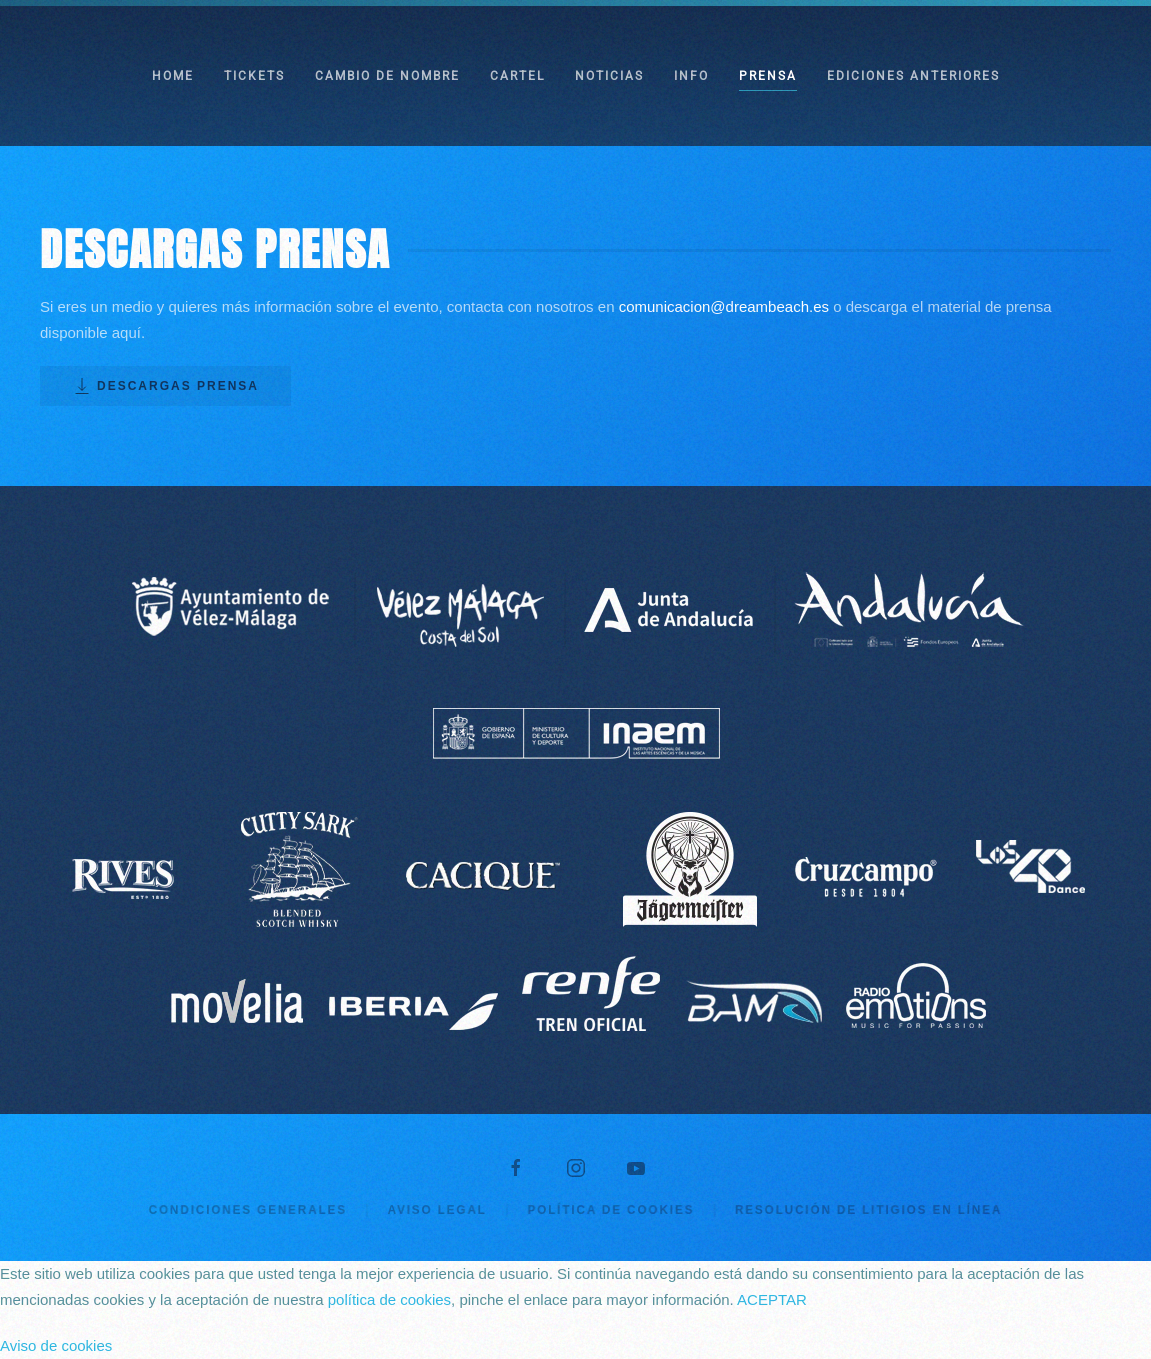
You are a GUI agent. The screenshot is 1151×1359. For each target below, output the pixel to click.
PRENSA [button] (768, 76)
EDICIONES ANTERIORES (913, 76)
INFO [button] (691, 76)
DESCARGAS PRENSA (165, 386)
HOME (173, 76)
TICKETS (254, 76)
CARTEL (517, 76)
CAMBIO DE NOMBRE (387, 76)
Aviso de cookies (56, 1345)
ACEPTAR (772, 1299)
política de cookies (389, 1299)
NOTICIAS (609, 76)
